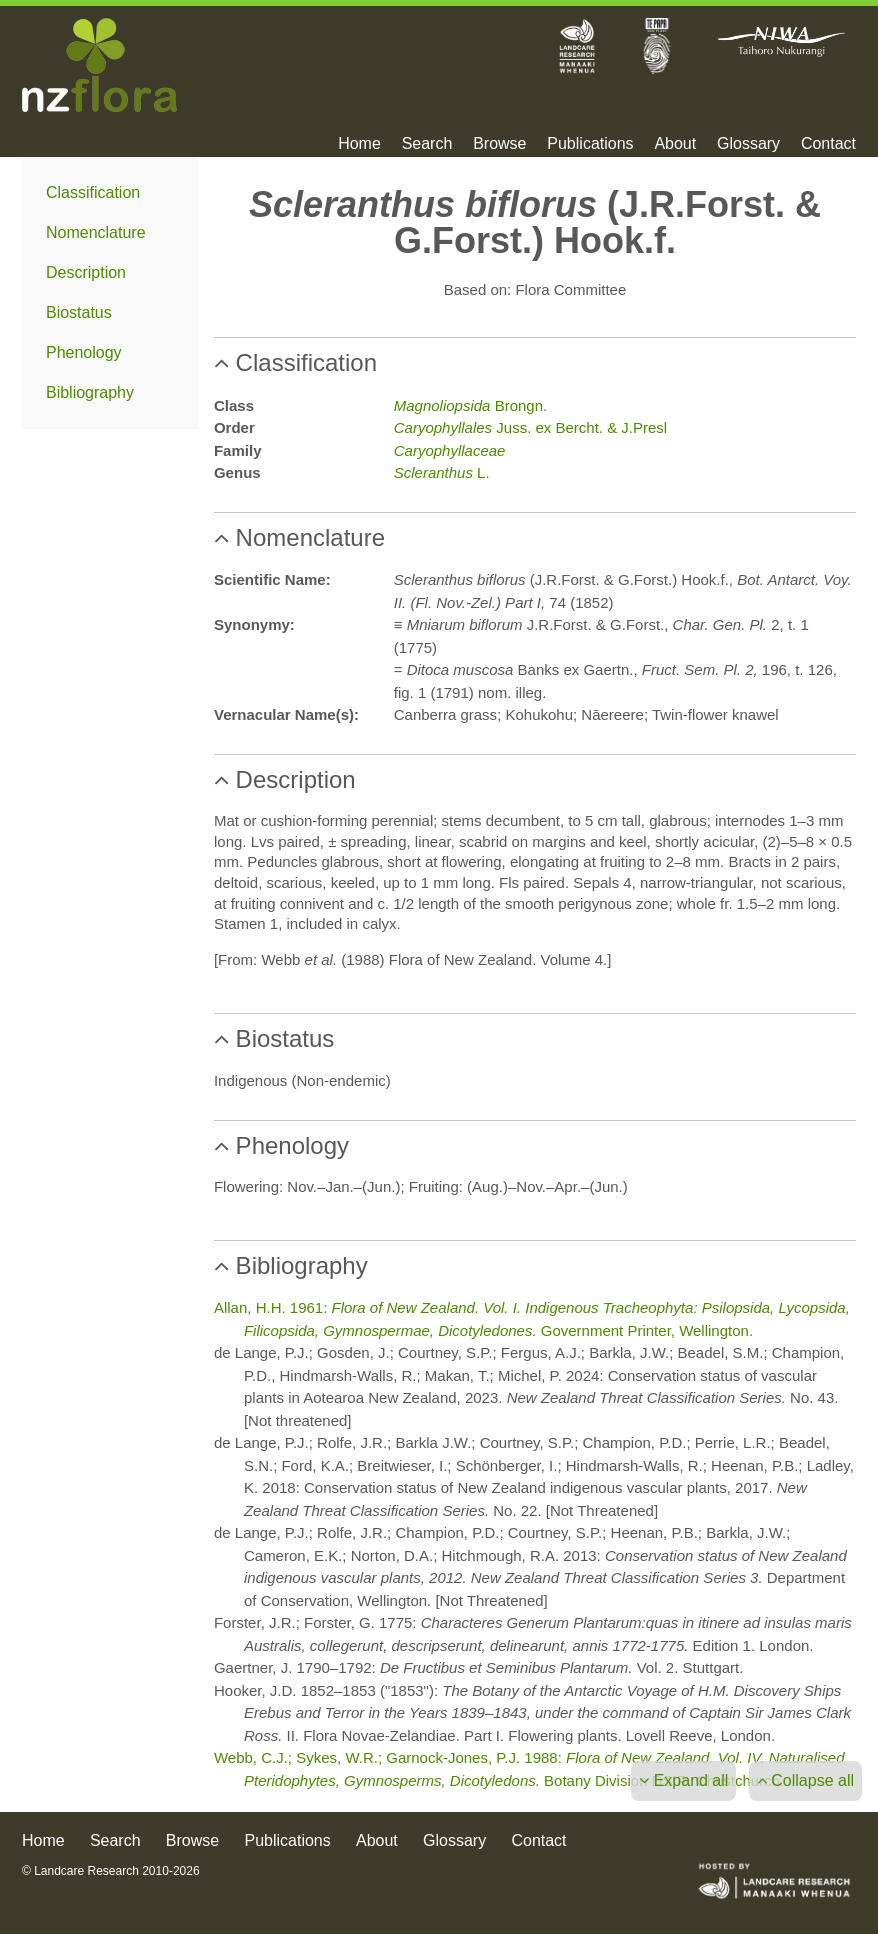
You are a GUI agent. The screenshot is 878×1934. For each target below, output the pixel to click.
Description (86, 272)
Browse (499, 144)
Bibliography (90, 392)
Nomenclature (96, 232)
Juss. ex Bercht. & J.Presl (530, 427)
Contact (828, 144)
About (675, 144)
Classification (93, 192)
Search (427, 144)
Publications (590, 144)
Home (359, 144)
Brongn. (470, 405)
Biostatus (79, 312)
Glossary (748, 144)
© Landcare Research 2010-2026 (111, 1871)
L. (442, 472)
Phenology (84, 352)
